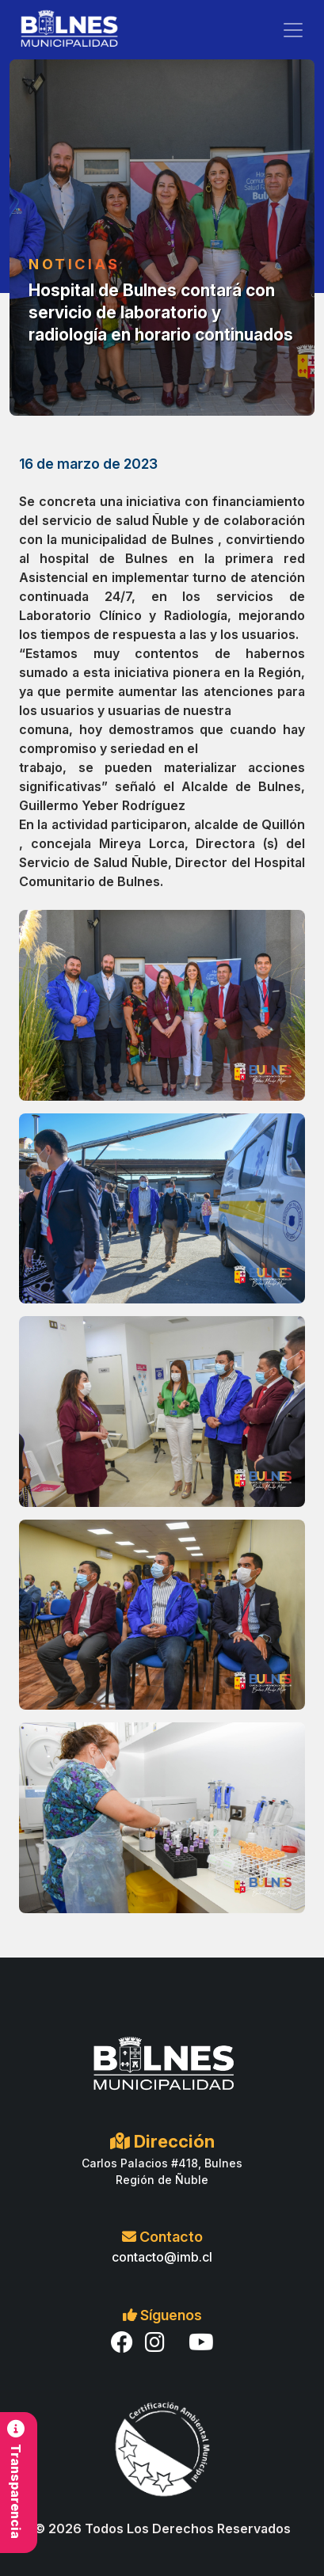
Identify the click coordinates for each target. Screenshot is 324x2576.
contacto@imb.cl (162, 2257)
